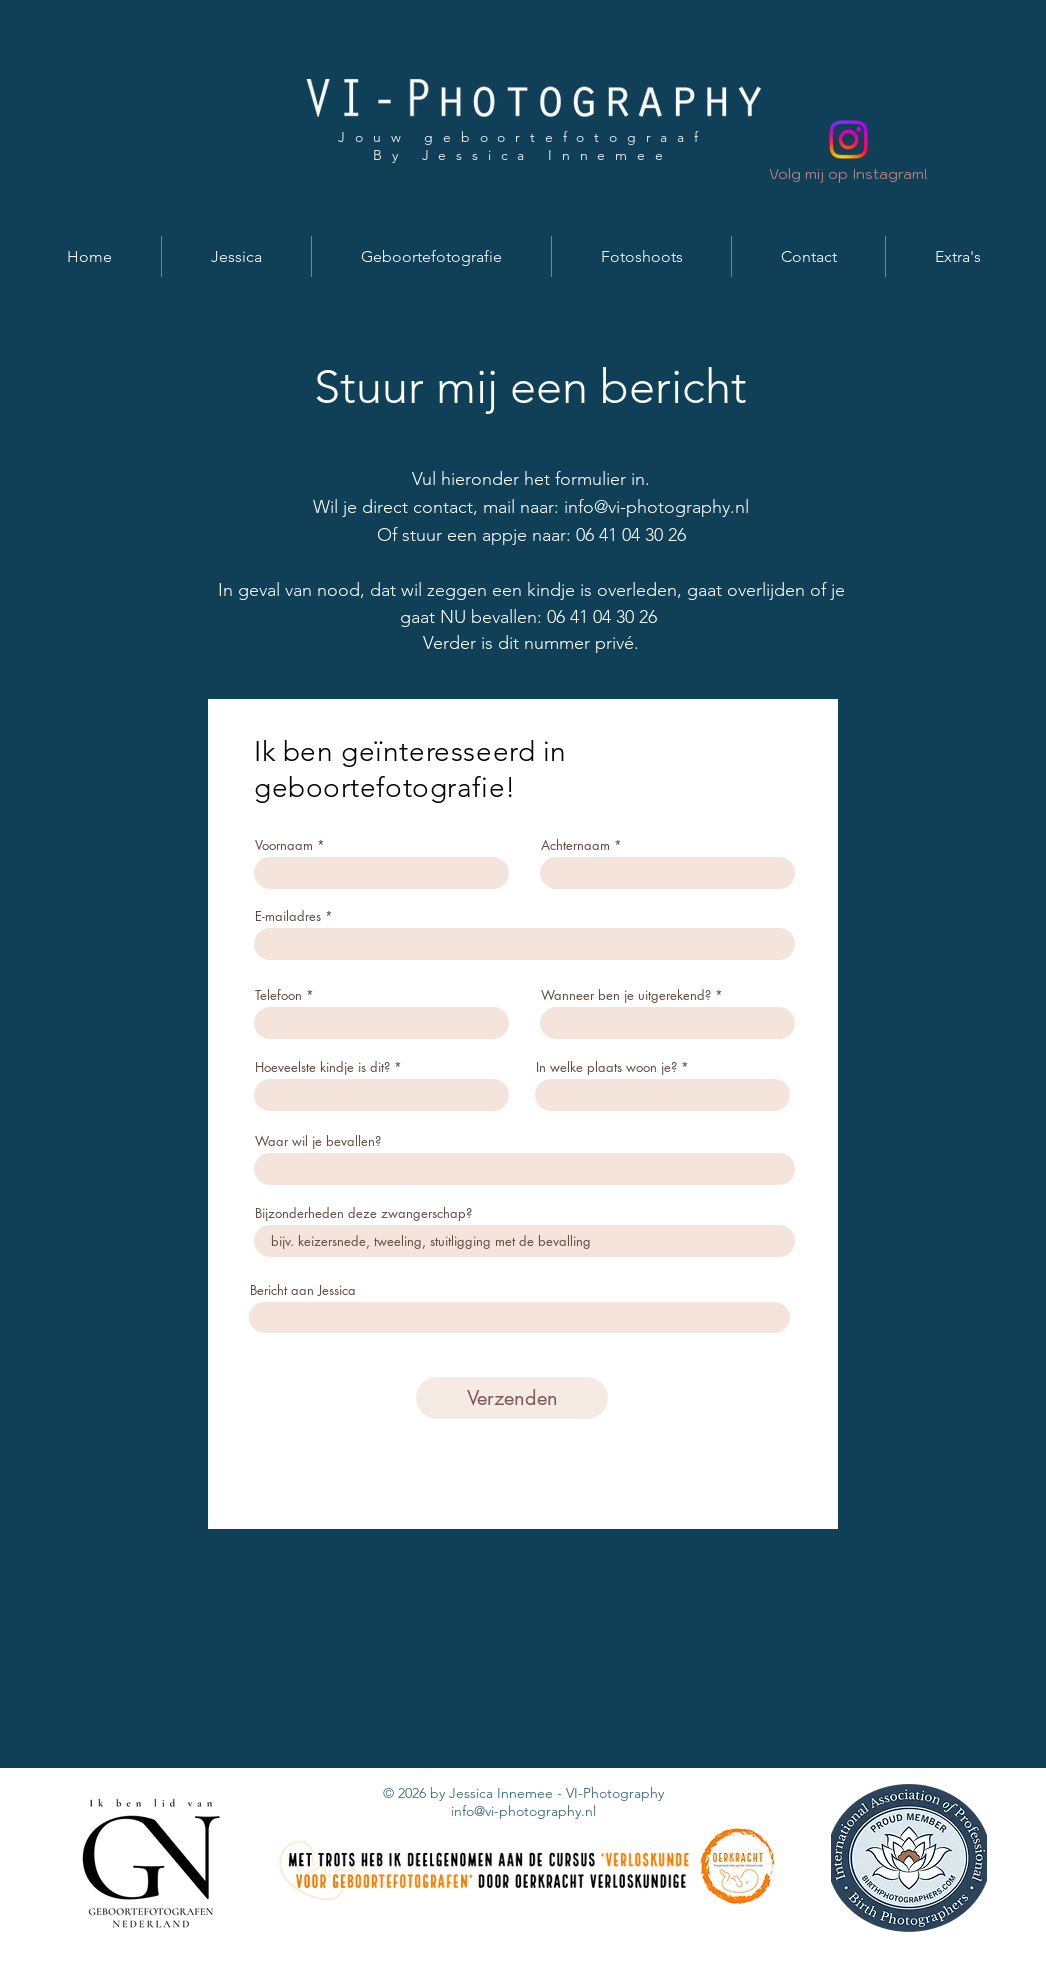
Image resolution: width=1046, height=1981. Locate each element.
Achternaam (575, 845)
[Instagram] (848, 139)
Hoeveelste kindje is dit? (322, 1067)
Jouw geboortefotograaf (523, 137)
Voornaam (284, 845)
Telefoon (278, 995)
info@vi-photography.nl (656, 507)
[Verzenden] (512, 1398)
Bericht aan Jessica (303, 1290)
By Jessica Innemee (522, 155)
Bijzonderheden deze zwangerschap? (363, 1213)
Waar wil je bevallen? (318, 1141)
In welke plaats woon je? (606, 1067)
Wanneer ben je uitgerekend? (626, 995)
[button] (236, 256)
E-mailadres (288, 916)
